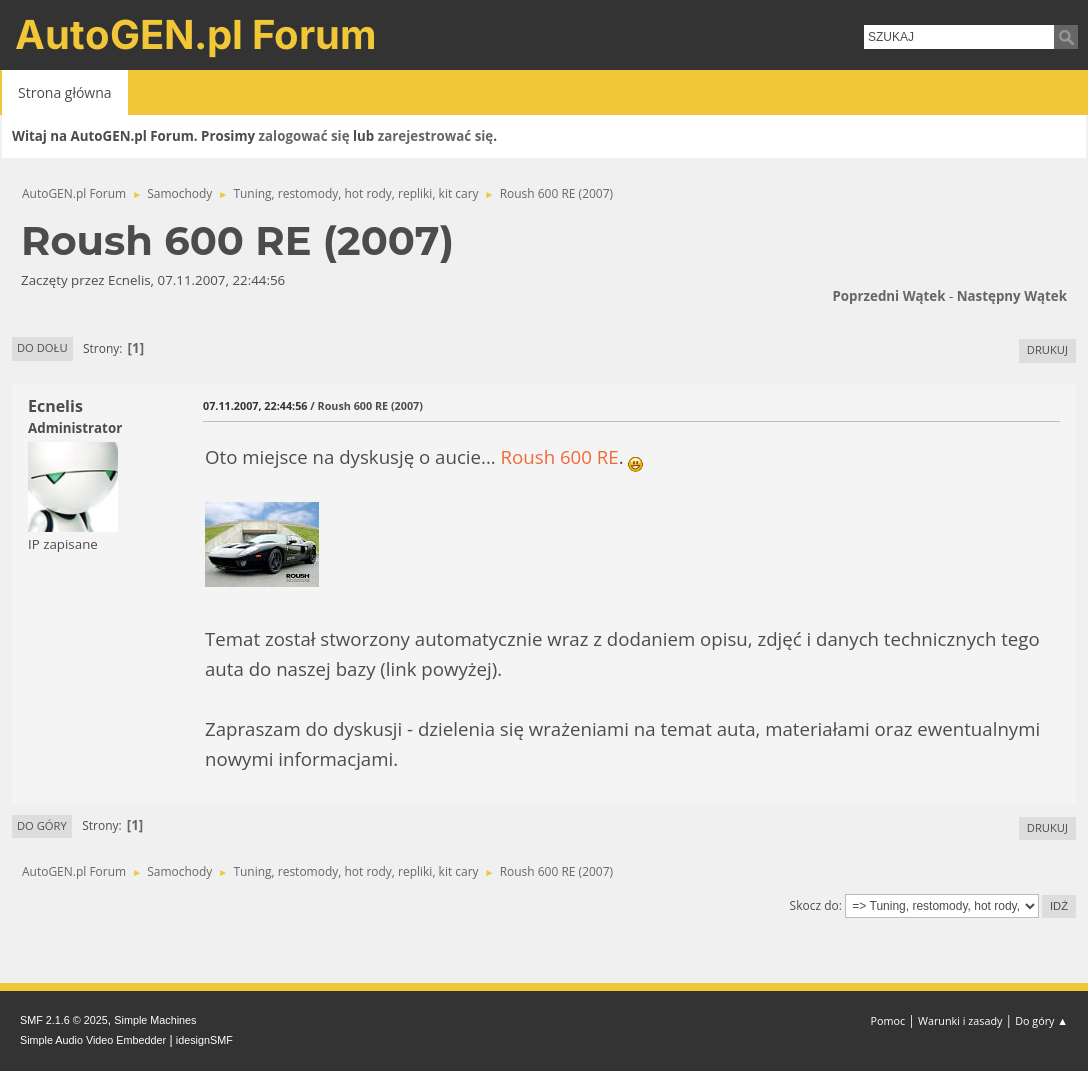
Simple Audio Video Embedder (93, 1040)
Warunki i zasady (960, 1020)
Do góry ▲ (1041, 1020)
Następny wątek (1012, 296)
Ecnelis (55, 406)
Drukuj (1047, 349)
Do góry (42, 825)
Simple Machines (155, 1020)
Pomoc (888, 1020)
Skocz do (814, 905)
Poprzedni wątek (888, 296)
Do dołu (42, 347)
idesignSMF (204, 1040)
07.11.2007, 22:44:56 (255, 405)
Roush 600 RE (560, 456)
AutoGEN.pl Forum (196, 34)
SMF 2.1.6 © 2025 (64, 1020)
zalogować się (304, 136)
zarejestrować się (435, 136)
